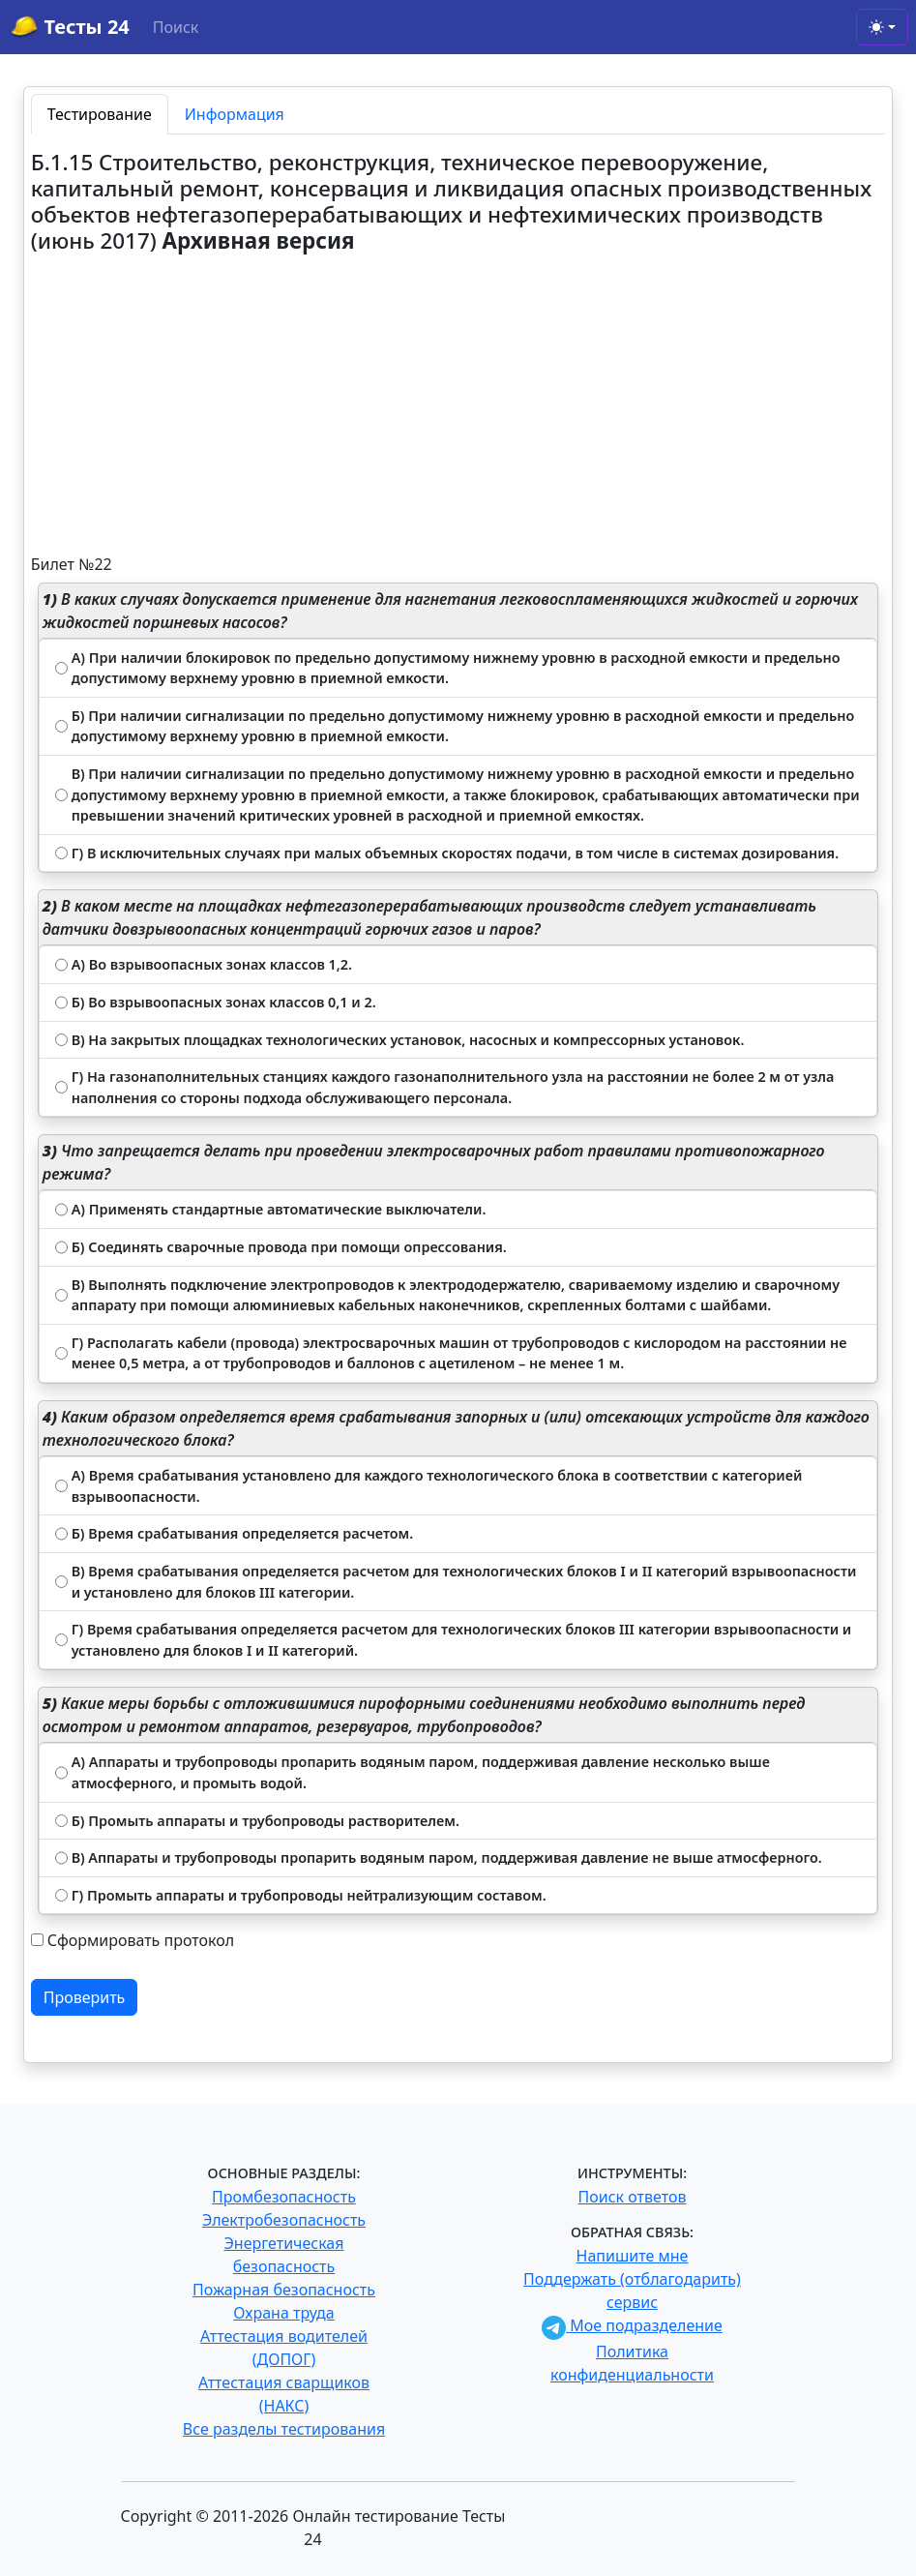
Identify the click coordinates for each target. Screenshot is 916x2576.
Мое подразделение (632, 2325)
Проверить (85, 1997)
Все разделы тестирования (284, 2429)
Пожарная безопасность (283, 2289)
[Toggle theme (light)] (882, 27)
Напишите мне (632, 2255)
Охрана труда (283, 2312)
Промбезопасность (284, 2196)
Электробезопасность (284, 2220)
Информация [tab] (234, 114)
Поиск (176, 27)
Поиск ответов (632, 2196)
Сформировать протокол (140, 1940)
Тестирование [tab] (99, 114)
